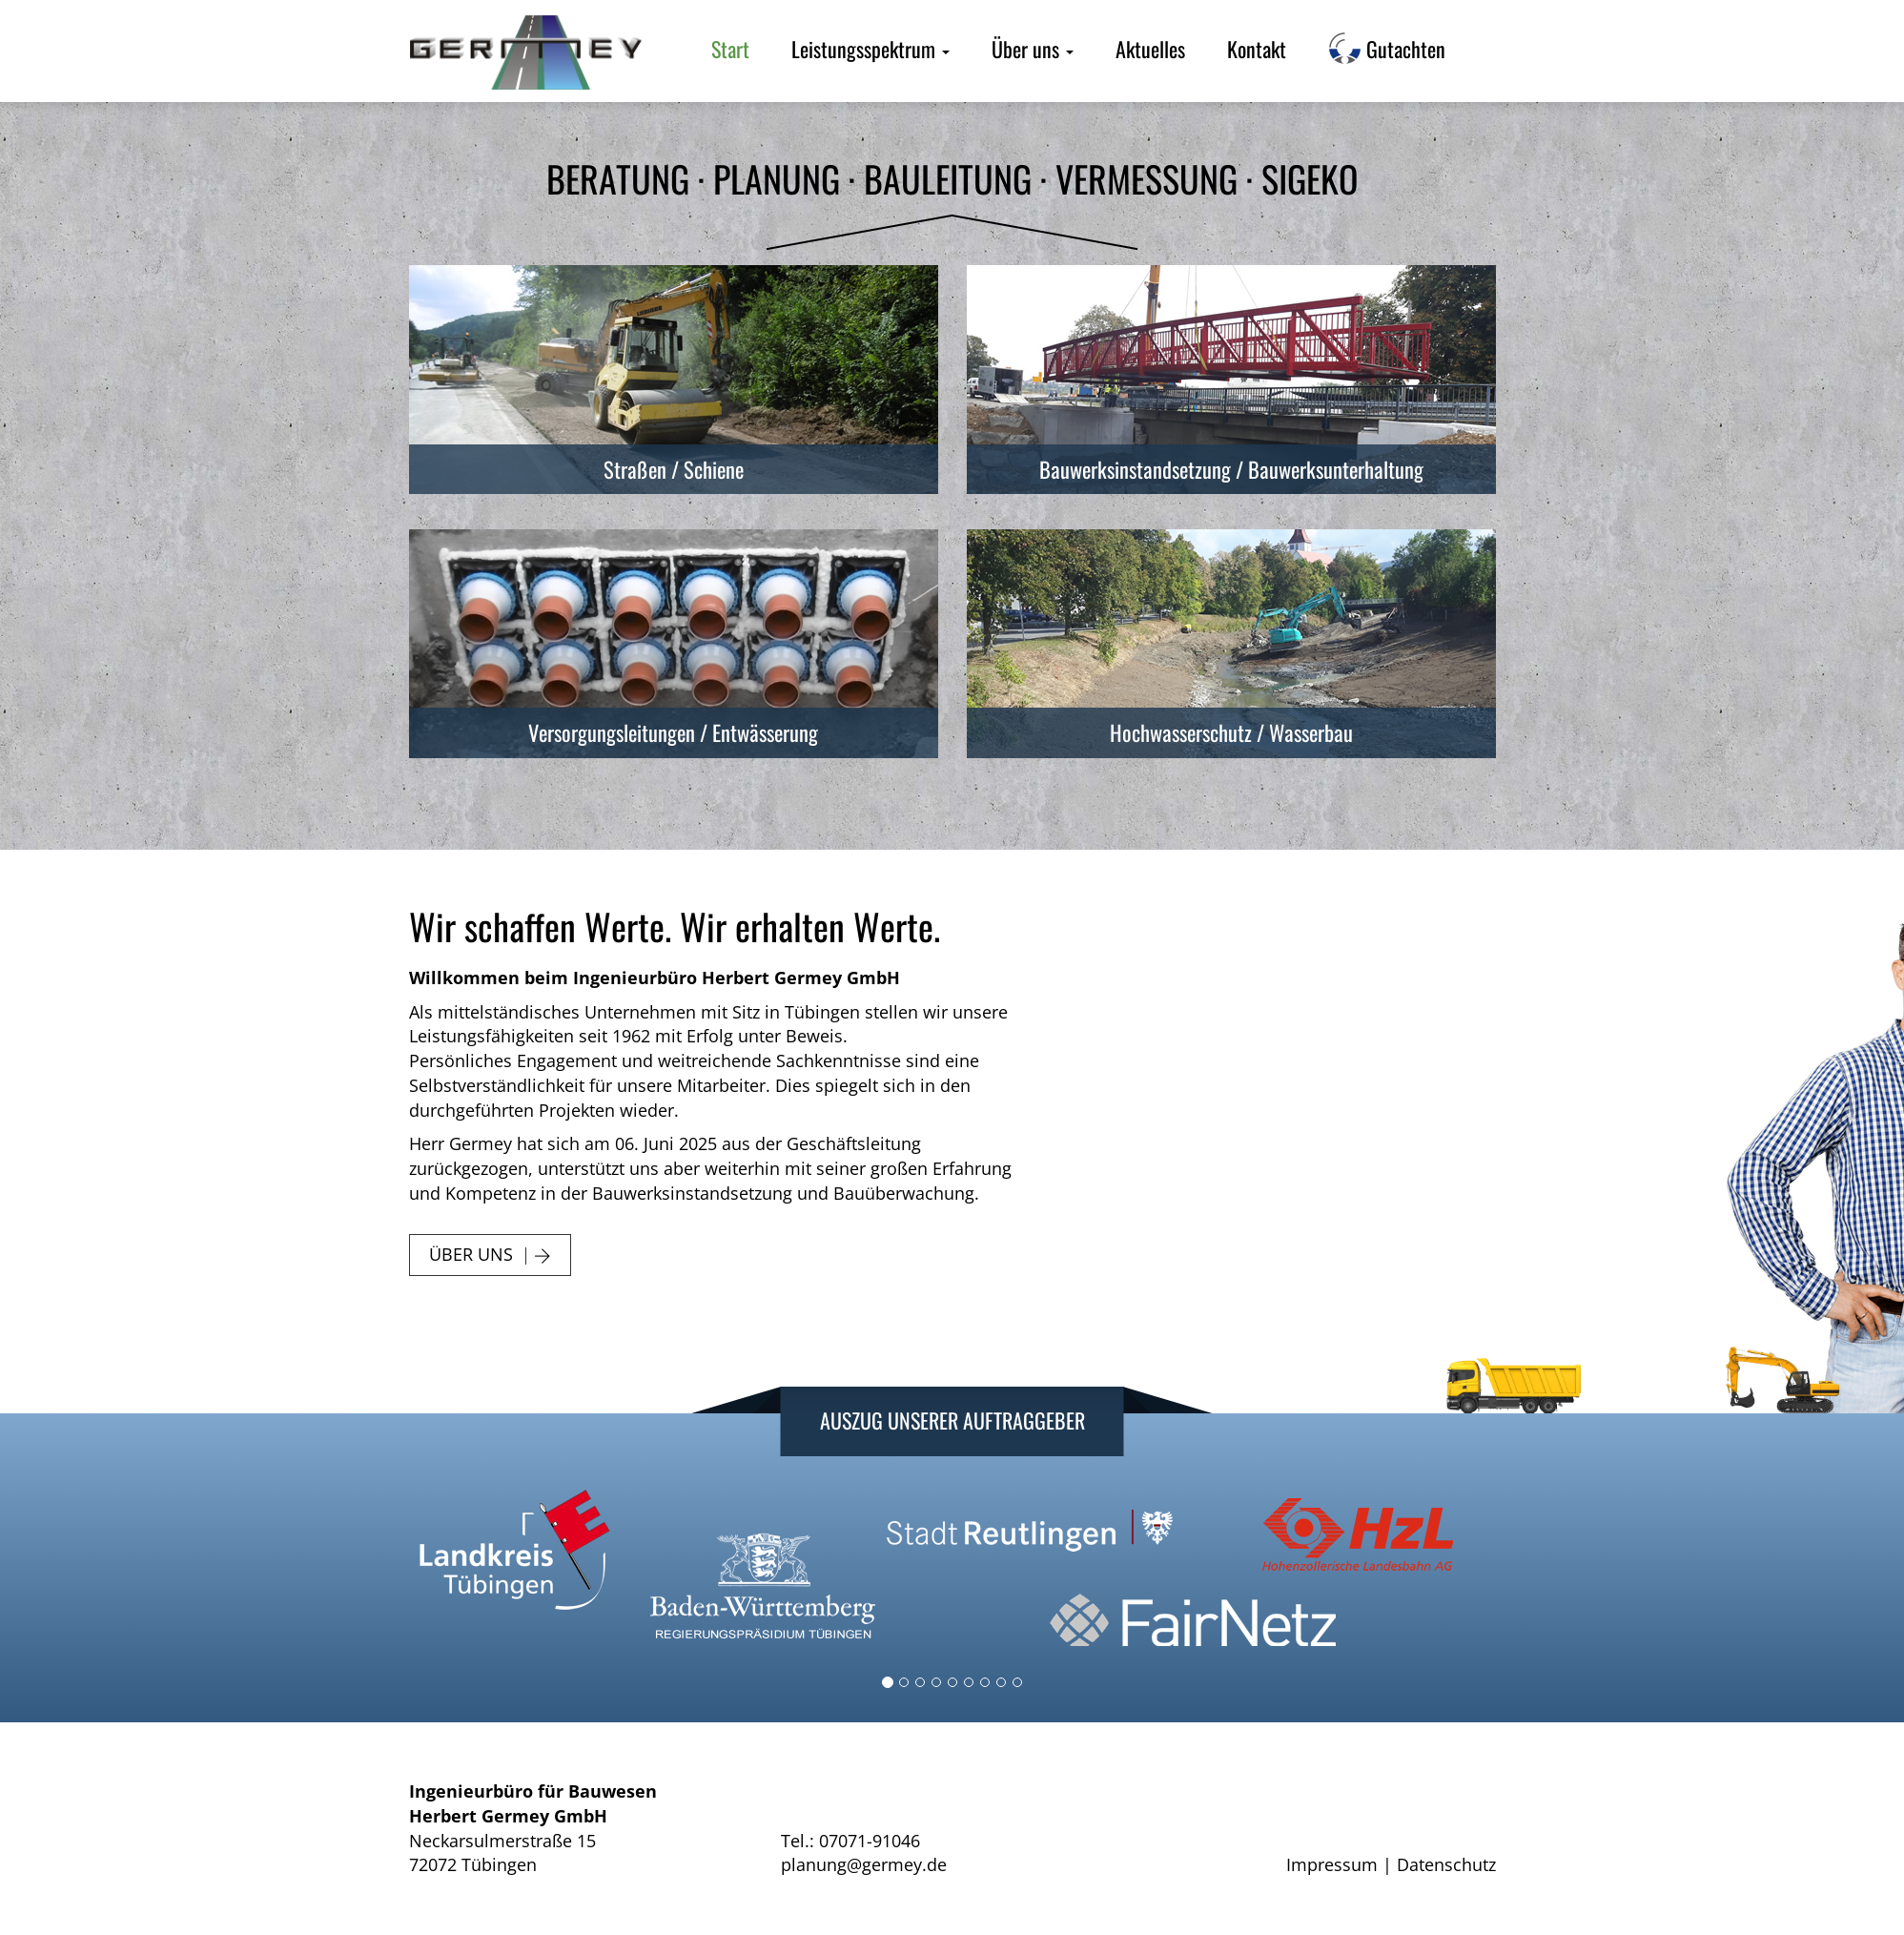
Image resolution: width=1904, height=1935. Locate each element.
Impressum (1332, 1864)
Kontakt (1256, 48)
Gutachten (1386, 48)
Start (730, 48)
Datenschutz (1446, 1864)
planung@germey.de (864, 1864)
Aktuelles (1150, 48)
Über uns (1033, 48)
